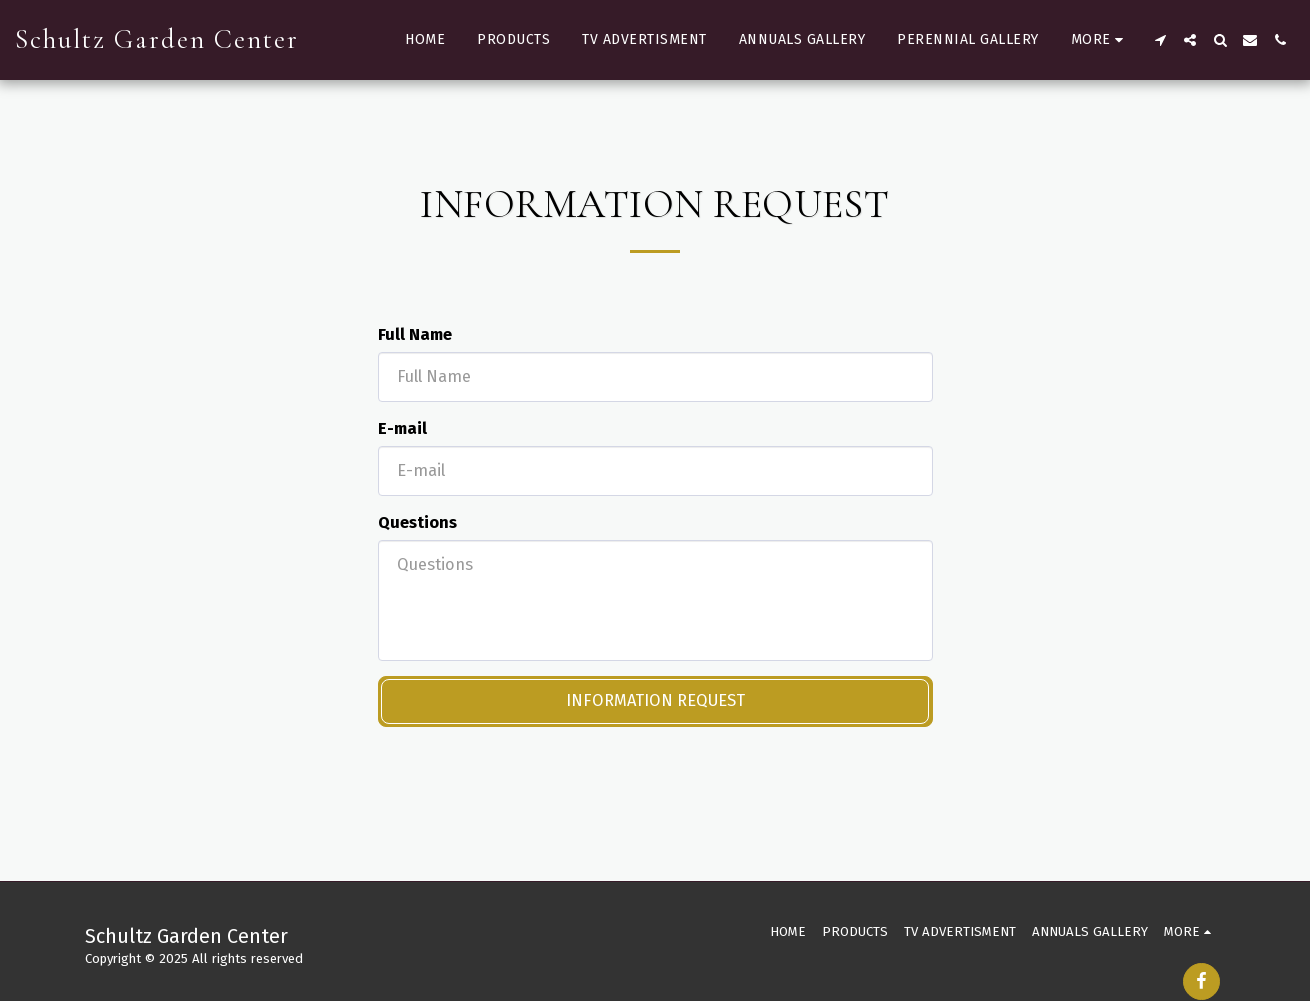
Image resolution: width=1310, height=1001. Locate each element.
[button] (1160, 40)
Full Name (415, 334)
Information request (655, 700)
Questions (417, 522)
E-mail (402, 428)
